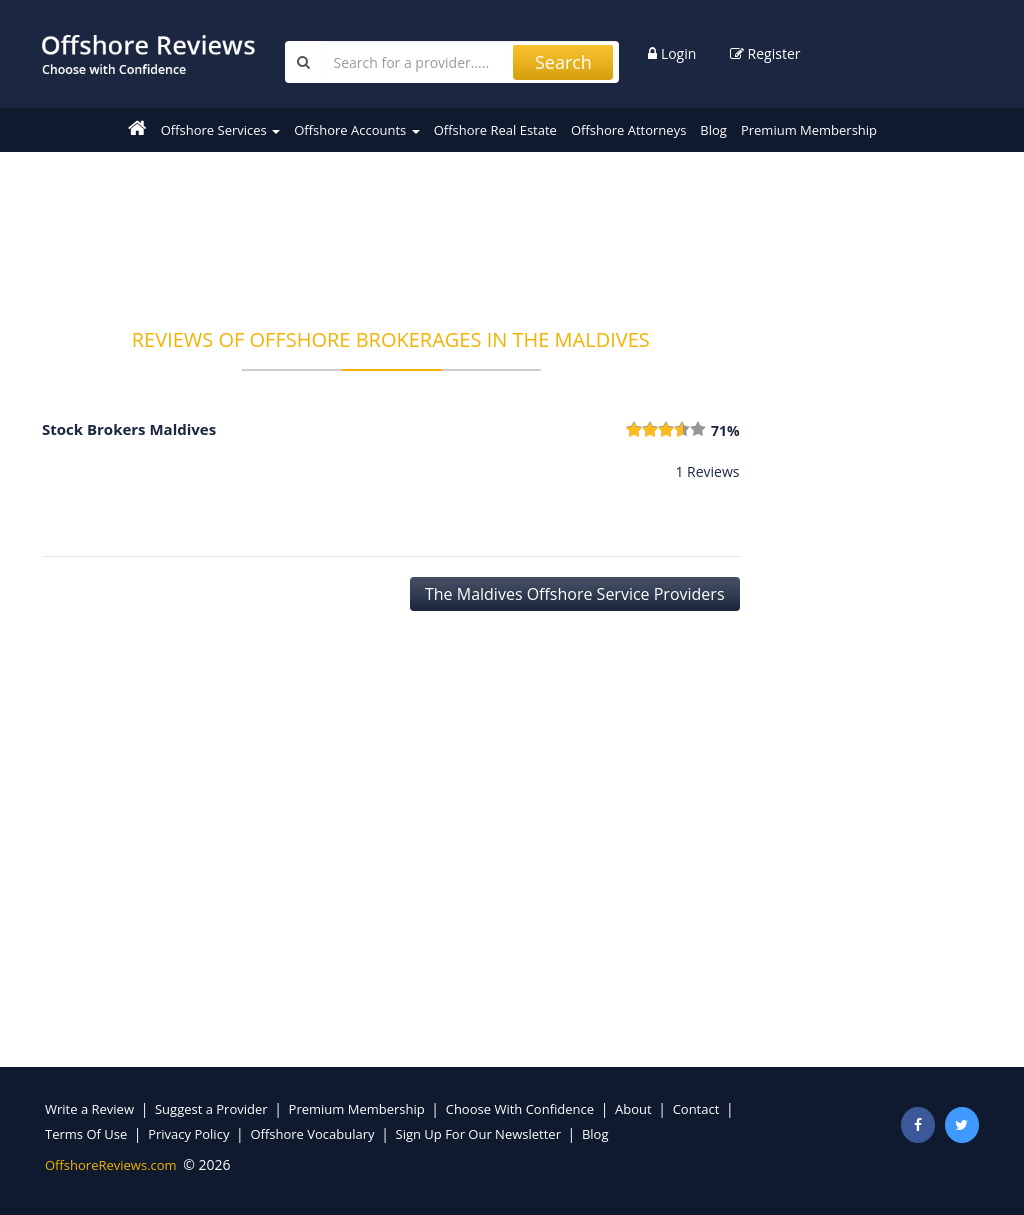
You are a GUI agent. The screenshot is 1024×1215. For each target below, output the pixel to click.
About (633, 1109)
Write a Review (89, 1109)
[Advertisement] (406, 227)
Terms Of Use (86, 1134)
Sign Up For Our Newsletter (478, 1134)
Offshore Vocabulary (312, 1134)
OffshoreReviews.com (111, 1165)
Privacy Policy (188, 1134)
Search (563, 62)
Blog (713, 130)
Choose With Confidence (520, 1109)
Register (765, 53)
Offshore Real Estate (495, 130)
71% (725, 430)
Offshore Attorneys (628, 130)
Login (672, 53)
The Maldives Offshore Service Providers (575, 594)
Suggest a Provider (211, 1109)
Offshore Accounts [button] (356, 130)
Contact (696, 1109)
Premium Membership (809, 130)
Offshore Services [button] (220, 130)
